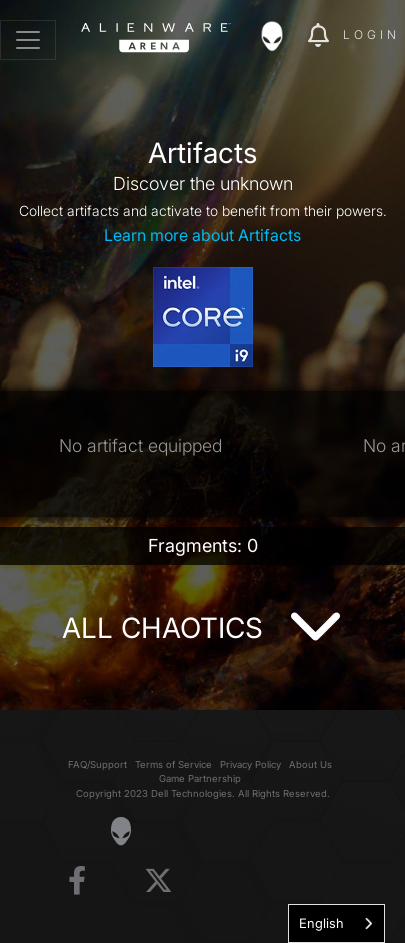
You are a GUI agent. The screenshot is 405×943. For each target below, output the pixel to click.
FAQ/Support (97, 764)
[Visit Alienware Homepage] (120, 831)
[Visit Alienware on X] (158, 881)
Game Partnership (200, 778)
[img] (282, 36)
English (321, 923)
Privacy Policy (250, 764)
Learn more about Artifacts (202, 235)
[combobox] (336, 923)
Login (371, 34)
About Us (310, 764)
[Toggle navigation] (28, 40)
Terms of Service (173, 764)
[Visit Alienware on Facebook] (77, 881)
